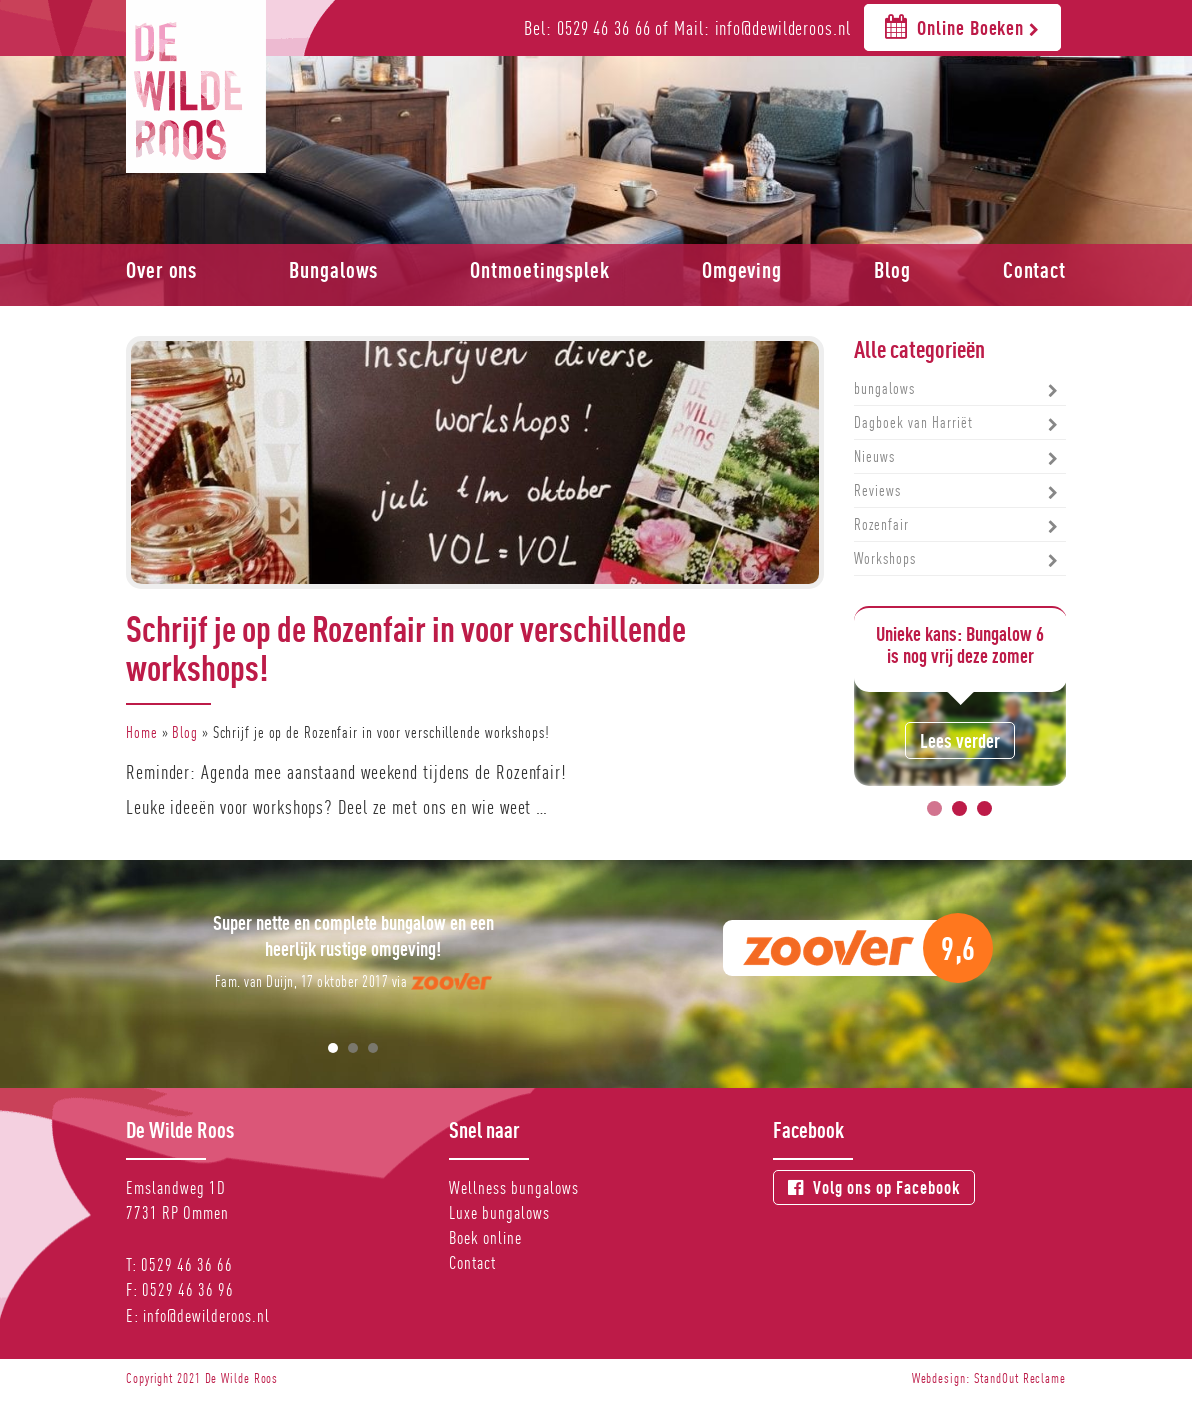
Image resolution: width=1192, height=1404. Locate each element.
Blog (892, 270)
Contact (1034, 270)
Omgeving (742, 270)
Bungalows (333, 270)
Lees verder (960, 740)
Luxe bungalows (499, 1212)
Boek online (485, 1237)
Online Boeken (962, 26)
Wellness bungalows (514, 1187)
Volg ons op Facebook (874, 1187)
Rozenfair (881, 524)
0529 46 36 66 (187, 1264)
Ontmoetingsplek (540, 270)
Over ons (161, 270)
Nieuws (874, 456)
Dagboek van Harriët (913, 422)
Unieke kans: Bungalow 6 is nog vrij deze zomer (960, 644)
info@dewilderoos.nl (206, 1315)
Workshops (885, 558)
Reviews (877, 490)
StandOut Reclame (1020, 1378)
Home (142, 732)
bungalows (884, 388)
